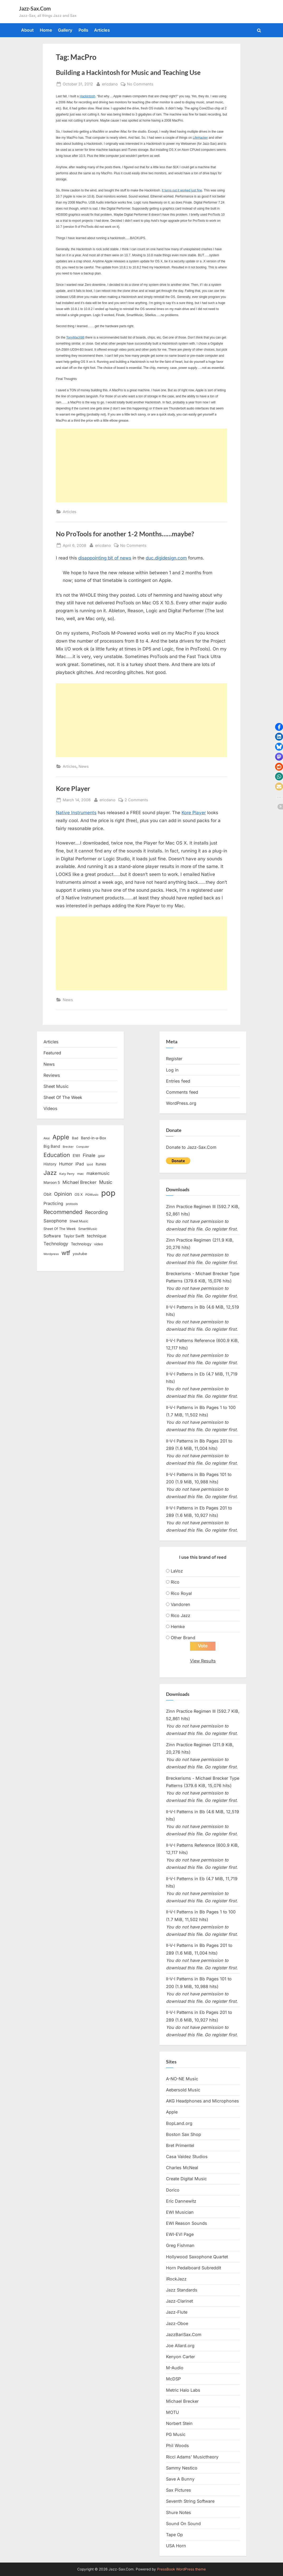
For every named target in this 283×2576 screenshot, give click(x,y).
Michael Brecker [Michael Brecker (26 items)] (79, 1182)
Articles (102, 30)
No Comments (140, 84)
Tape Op (174, 2534)
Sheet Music (56, 1086)
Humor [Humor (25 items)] (66, 1163)
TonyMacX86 (75, 337)
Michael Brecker (182, 2401)
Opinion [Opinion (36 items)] (63, 1194)
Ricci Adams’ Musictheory (192, 2456)
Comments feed (182, 1092)
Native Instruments (76, 812)
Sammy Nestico (181, 2468)
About (27, 30)
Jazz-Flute (176, 2312)
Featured (52, 1052)
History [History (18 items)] (49, 1164)
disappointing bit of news (104, 558)
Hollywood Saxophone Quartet (197, 2256)
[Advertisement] (141, 465)
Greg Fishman (180, 2245)
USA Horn (176, 2545)
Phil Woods (177, 2445)
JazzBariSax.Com (183, 2334)
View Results (203, 1660)
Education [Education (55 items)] (56, 1154)
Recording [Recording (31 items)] (96, 1212)
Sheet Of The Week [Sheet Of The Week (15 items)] (59, 1229)
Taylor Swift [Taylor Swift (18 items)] (74, 1236)
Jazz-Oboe (177, 2323)
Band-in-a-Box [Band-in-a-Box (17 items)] (93, 1138)
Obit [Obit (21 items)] (47, 1194)
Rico (175, 1582)
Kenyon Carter (180, 2356)
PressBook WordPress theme (181, 2569)
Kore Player (73, 788)
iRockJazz (176, 2278)
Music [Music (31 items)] (105, 1182)
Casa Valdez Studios (187, 2156)
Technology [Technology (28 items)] (55, 1243)
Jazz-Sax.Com (35, 8)
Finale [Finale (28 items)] (89, 1155)
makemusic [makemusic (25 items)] (98, 1173)
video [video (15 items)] (98, 1244)
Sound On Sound (183, 2523)
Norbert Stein (179, 2423)
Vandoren (180, 1604)
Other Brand (183, 1637)
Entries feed (178, 1081)
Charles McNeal (182, 2167)
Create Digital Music (186, 2178)
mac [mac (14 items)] (80, 1174)
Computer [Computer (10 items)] (82, 1147)
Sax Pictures (178, 2490)
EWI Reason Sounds (186, 2223)
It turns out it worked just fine (182, 190)
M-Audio (174, 2367)
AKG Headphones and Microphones (202, 2101)
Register (174, 1058)
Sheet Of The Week (62, 1097)
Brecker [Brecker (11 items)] (68, 1147)
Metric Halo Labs (183, 2390)
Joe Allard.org (180, 2345)
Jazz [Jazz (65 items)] (50, 1172)
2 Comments (136, 800)
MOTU (172, 2412)
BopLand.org (179, 2123)
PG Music (176, 2434)
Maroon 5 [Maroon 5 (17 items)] (51, 1182)
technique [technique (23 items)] (96, 1235)
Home (46, 30)
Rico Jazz (180, 1615)
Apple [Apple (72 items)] (60, 1137)
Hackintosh (87, 96)
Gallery (65, 30)
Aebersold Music (183, 2089)
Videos (50, 1108)
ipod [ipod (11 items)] (90, 1164)
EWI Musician (180, 2212)
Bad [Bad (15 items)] (75, 1138)
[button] (279, 727)
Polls (83, 30)
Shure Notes (178, 2512)
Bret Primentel (180, 2145)
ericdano (110, 83)
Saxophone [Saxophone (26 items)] (55, 1220)
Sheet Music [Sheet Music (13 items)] (79, 1221)
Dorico (172, 2190)
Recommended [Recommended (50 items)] (62, 1212)
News (84, 766)
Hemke (178, 1626)
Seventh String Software (190, 2501)
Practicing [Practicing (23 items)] (53, 1203)
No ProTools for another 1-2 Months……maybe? (125, 534)
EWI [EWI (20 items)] (76, 1155)
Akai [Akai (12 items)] (46, 1138)
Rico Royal (181, 1593)
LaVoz (177, 1571)
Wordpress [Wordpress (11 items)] (51, 1254)
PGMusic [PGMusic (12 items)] (92, 1195)
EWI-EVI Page (180, 2234)
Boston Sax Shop (183, 2134)
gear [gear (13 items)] (101, 1156)
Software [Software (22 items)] (52, 1235)
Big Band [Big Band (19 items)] (51, 1146)
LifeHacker (200, 137)
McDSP (173, 2379)
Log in (172, 1070)
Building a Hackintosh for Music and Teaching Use (128, 72)
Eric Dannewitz (181, 2201)
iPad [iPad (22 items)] (79, 1163)
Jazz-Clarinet (179, 2301)
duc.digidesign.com (166, 558)
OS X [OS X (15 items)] (79, 1194)
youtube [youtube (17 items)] (80, 1253)
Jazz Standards (181, 2290)
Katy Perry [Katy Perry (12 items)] (67, 1174)
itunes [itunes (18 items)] (101, 1164)
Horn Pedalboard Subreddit (193, 2267)
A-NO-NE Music (182, 2078)
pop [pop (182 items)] (108, 1193)
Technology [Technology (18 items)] (81, 1244)
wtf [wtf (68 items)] (65, 1253)
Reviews (51, 1075)
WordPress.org (181, 1103)
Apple (172, 2112)
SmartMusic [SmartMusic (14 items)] (87, 1229)
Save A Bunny (180, 2479)
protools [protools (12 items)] (72, 1204)
